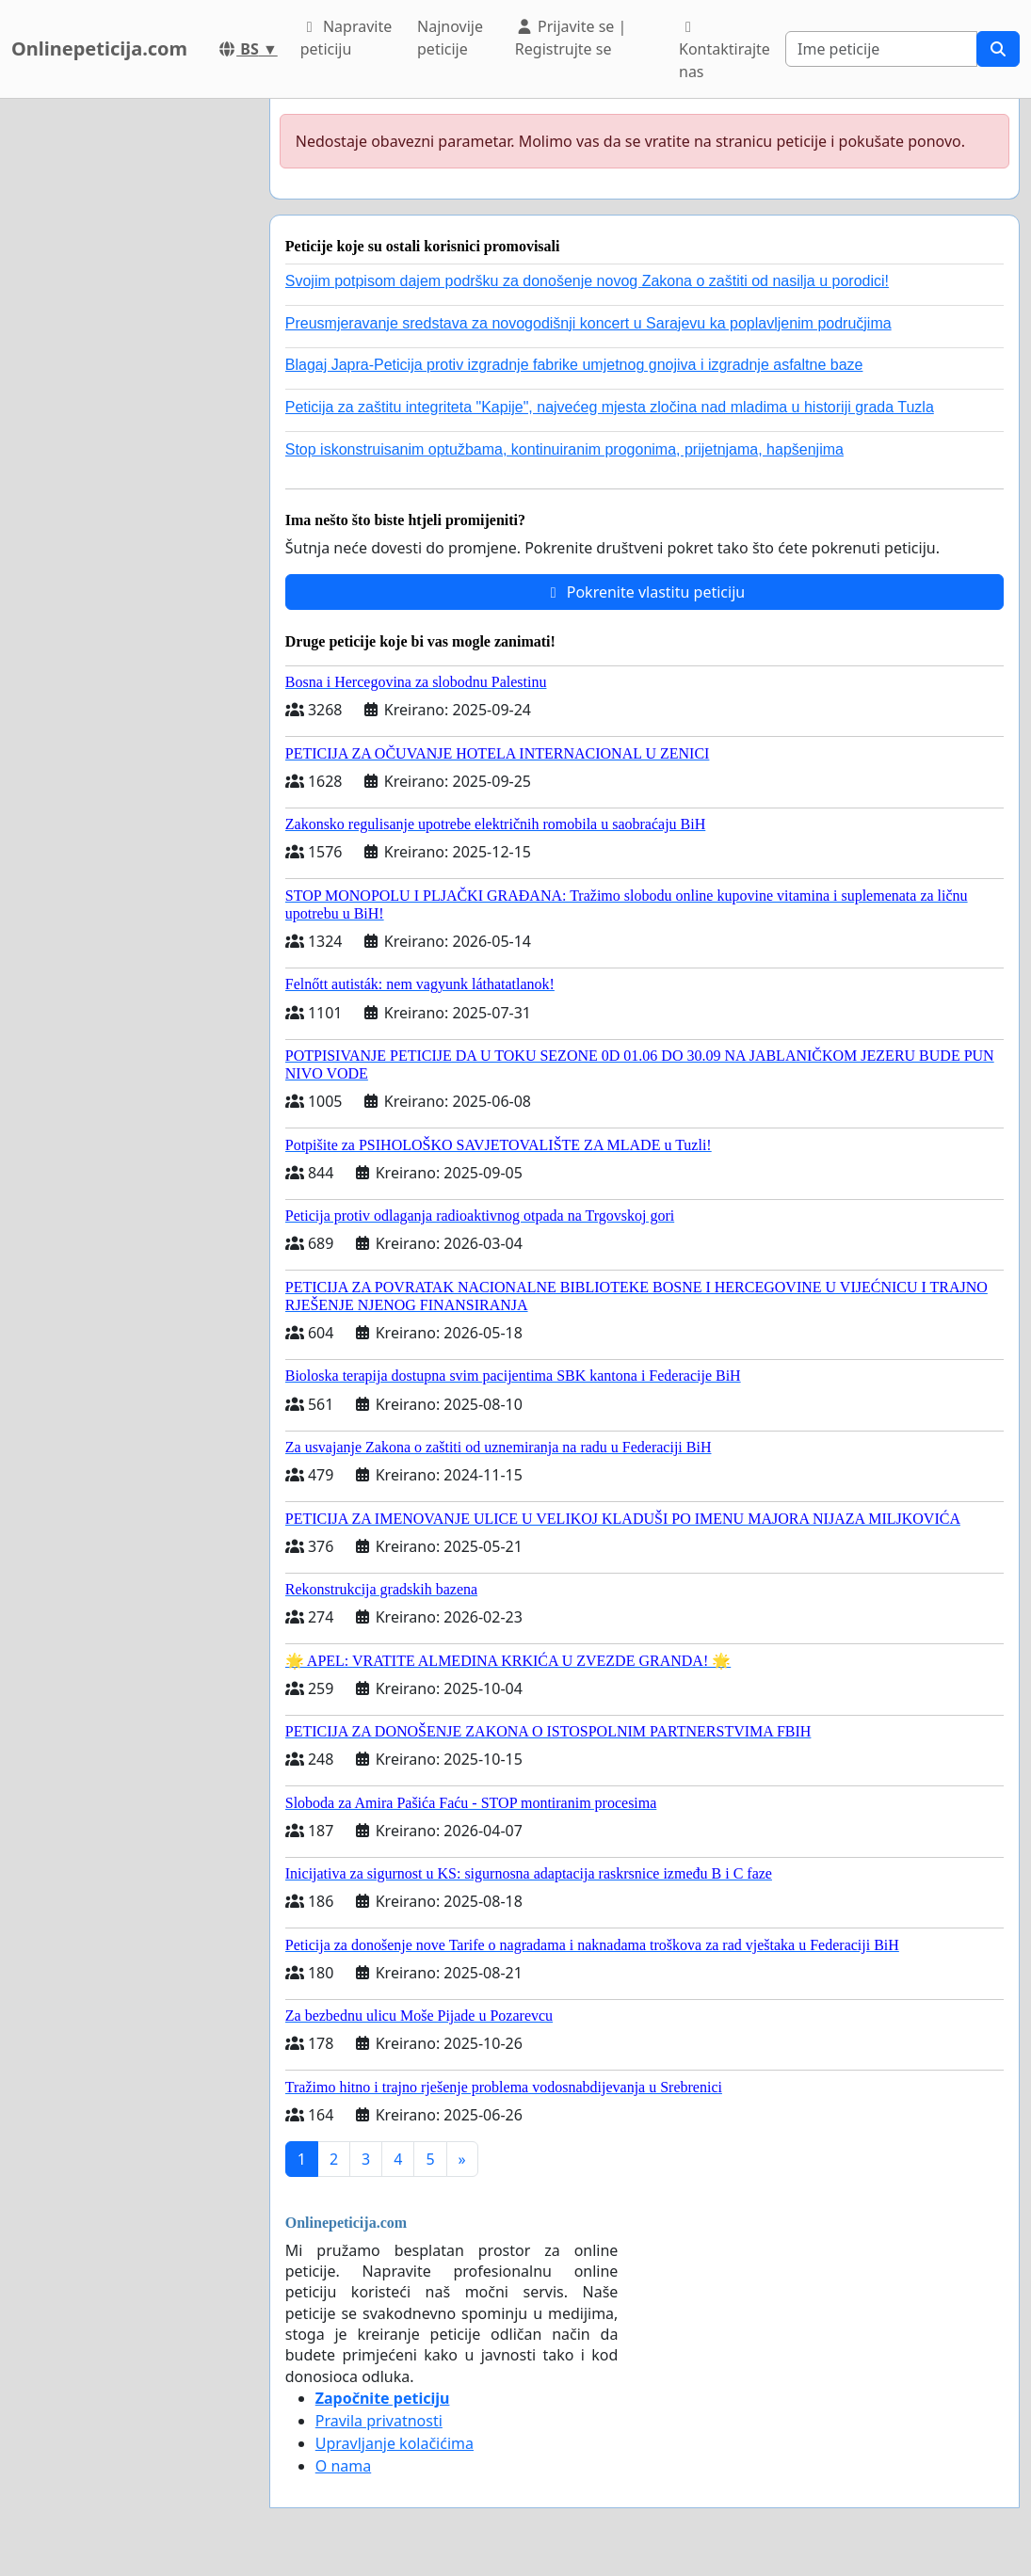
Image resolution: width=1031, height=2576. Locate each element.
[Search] (881, 49)
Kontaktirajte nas (724, 51)
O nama (343, 2466)
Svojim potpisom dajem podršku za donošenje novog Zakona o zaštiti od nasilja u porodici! (587, 281)
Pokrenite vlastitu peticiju (645, 592)
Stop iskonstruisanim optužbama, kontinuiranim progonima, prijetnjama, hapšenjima (564, 449)
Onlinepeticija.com (99, 48)
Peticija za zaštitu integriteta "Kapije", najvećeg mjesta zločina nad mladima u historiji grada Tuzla (609, 407)
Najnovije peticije (450, 37)
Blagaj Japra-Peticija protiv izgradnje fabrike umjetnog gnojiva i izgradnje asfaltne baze (574, 365)
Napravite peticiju (346, 37)
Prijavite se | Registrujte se (571, 37)
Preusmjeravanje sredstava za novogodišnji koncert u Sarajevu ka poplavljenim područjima (588, 323)
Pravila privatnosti (379, 2420)
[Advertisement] (129, 381)
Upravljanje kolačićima (394, 2443)
